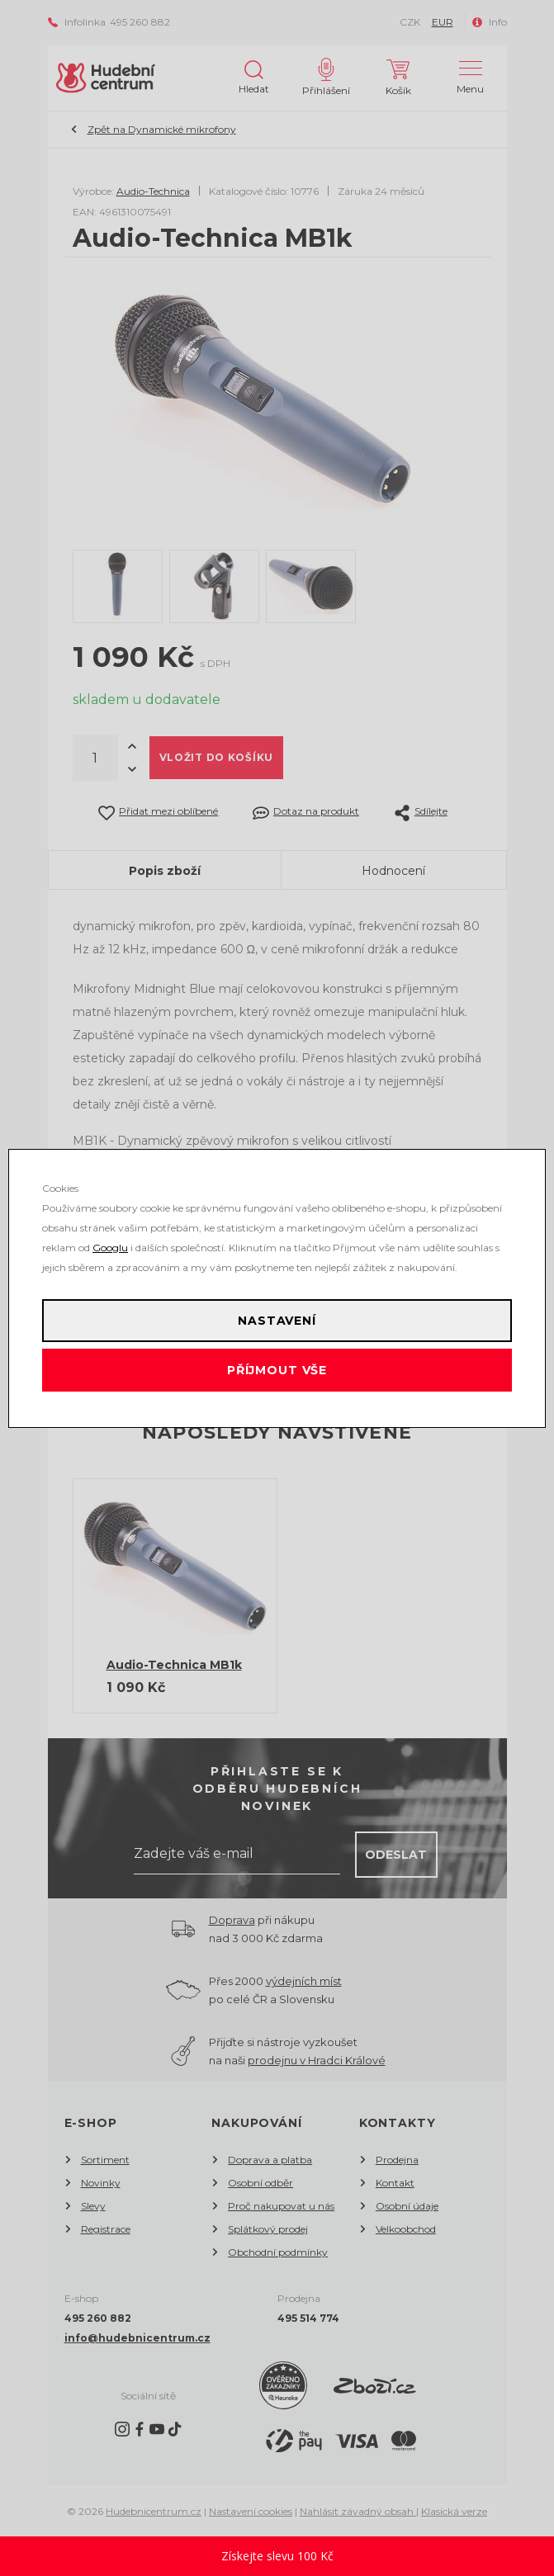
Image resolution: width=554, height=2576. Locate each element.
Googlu (110, 1247)
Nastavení (277, 1320)
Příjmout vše (277, 1370)
